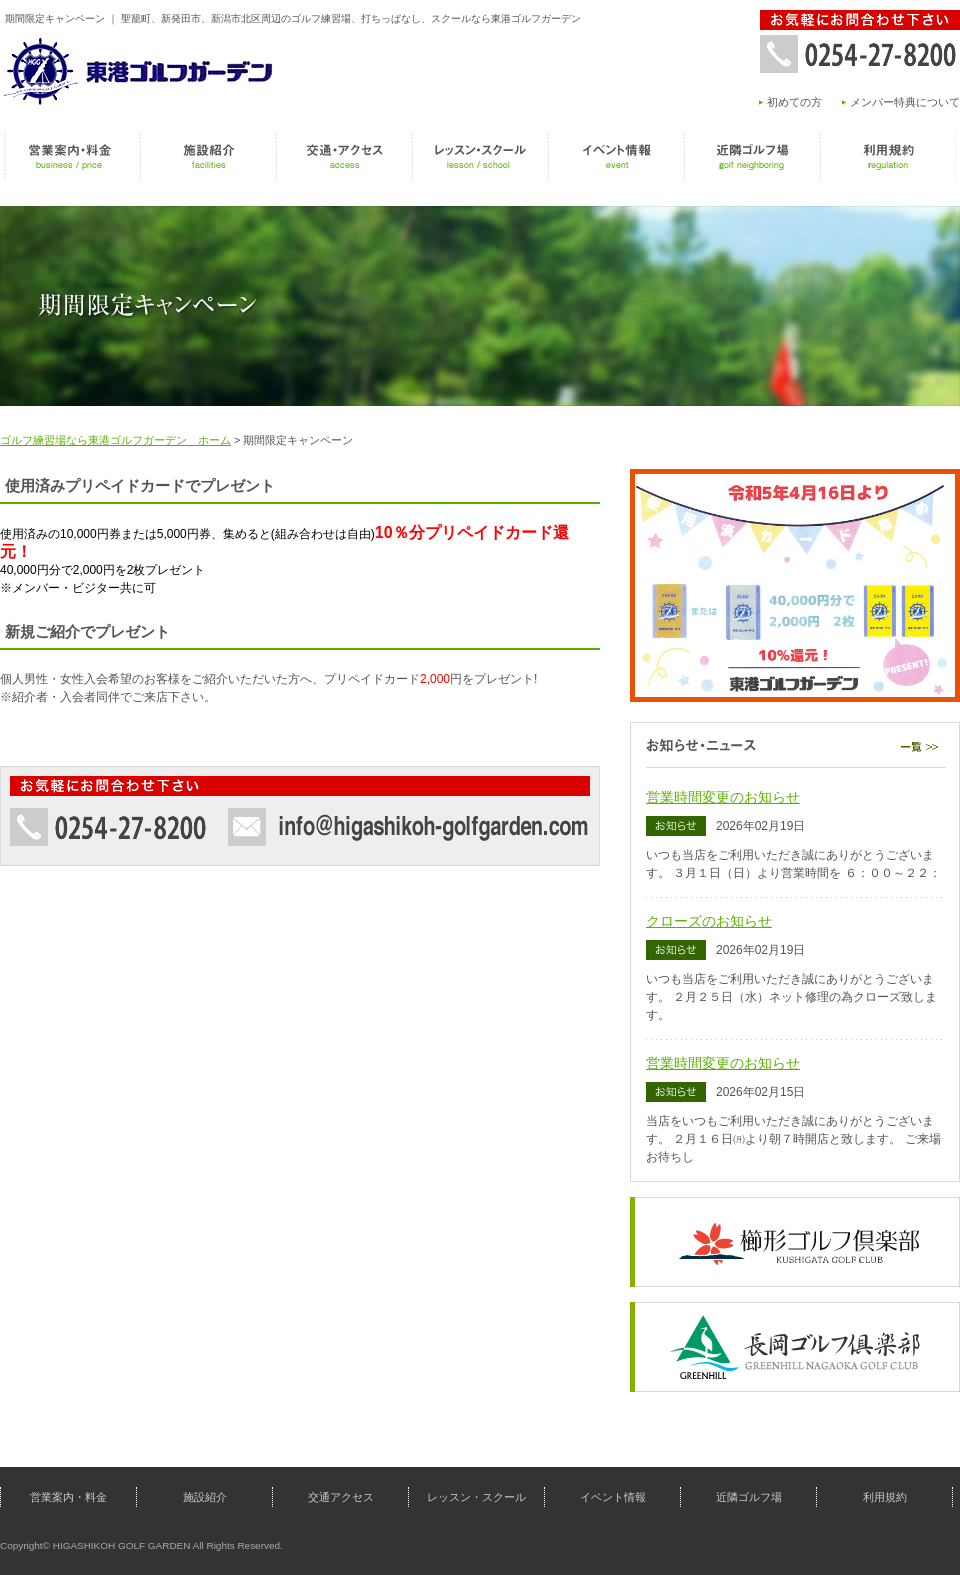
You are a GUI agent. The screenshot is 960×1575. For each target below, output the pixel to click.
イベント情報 (616, 156)
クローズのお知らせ (709, 921)
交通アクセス (344, 156)
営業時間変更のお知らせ (723, 797)
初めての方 (794, 102)
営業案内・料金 (72, 156)
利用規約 (888, 156)
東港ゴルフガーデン (140, 70)
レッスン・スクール (480, 156)
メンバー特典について (905, 102)
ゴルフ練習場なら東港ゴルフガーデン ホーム (115, 440)
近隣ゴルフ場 (752, 156)
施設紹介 (208, 156)
